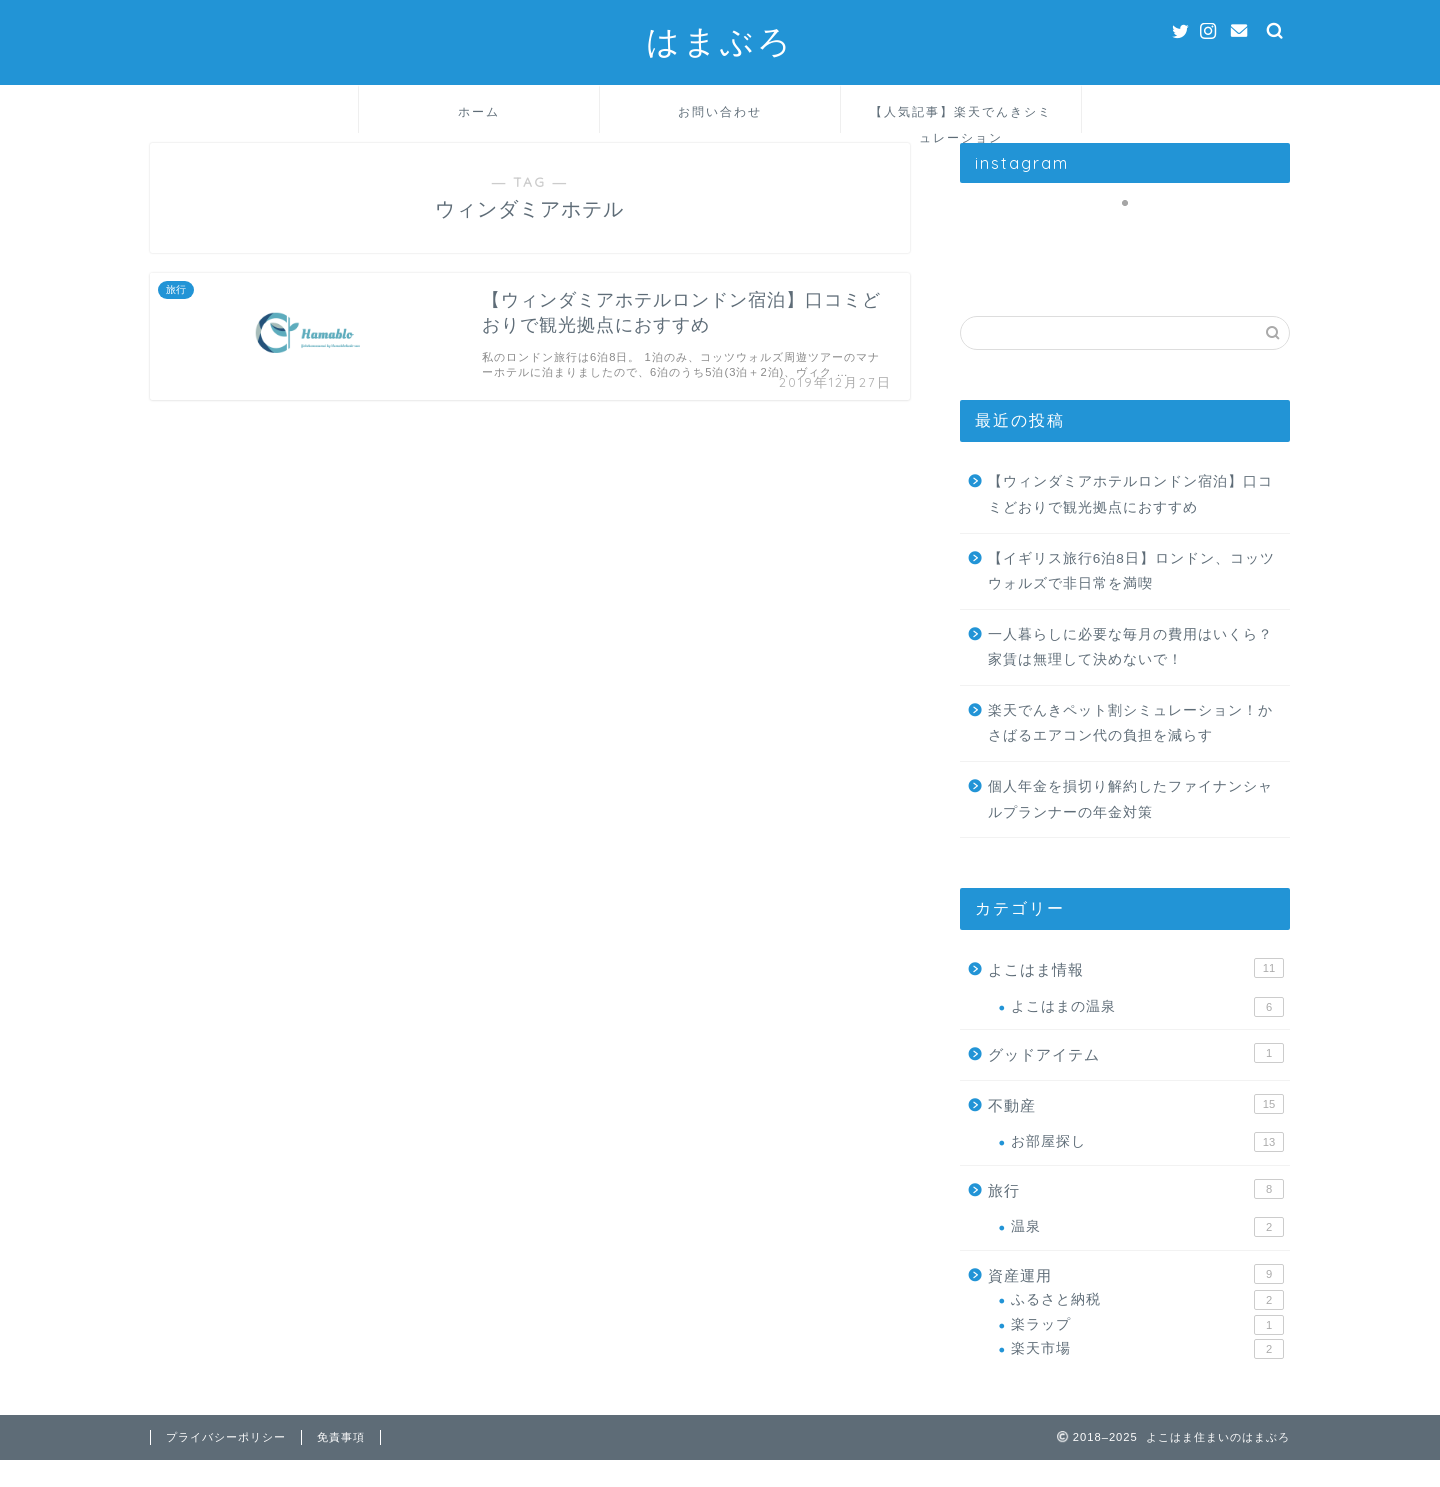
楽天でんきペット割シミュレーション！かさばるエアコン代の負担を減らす (1130, 743)
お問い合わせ (720, 111)
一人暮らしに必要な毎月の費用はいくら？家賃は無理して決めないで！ (1130, 667)
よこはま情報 (1136, 988)
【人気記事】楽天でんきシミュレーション (961, 118)
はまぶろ (720, 40)
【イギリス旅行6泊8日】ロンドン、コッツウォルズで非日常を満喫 (1131, 591)
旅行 (1136, 1209)
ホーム (479, 111)
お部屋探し (1147, 1163)
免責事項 (341, 1464)
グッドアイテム (1136, 1073)
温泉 (1147, 1248)
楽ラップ (1147, 1345)
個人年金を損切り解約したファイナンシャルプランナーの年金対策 (1130, 819)
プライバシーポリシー (226, 1464)
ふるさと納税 (1147, 1321)
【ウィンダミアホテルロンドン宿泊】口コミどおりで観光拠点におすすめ (1130, 515)
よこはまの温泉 (1147, 1027)
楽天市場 (1147, 1369)
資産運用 (1136, 1294)
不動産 (1136, 1124)
